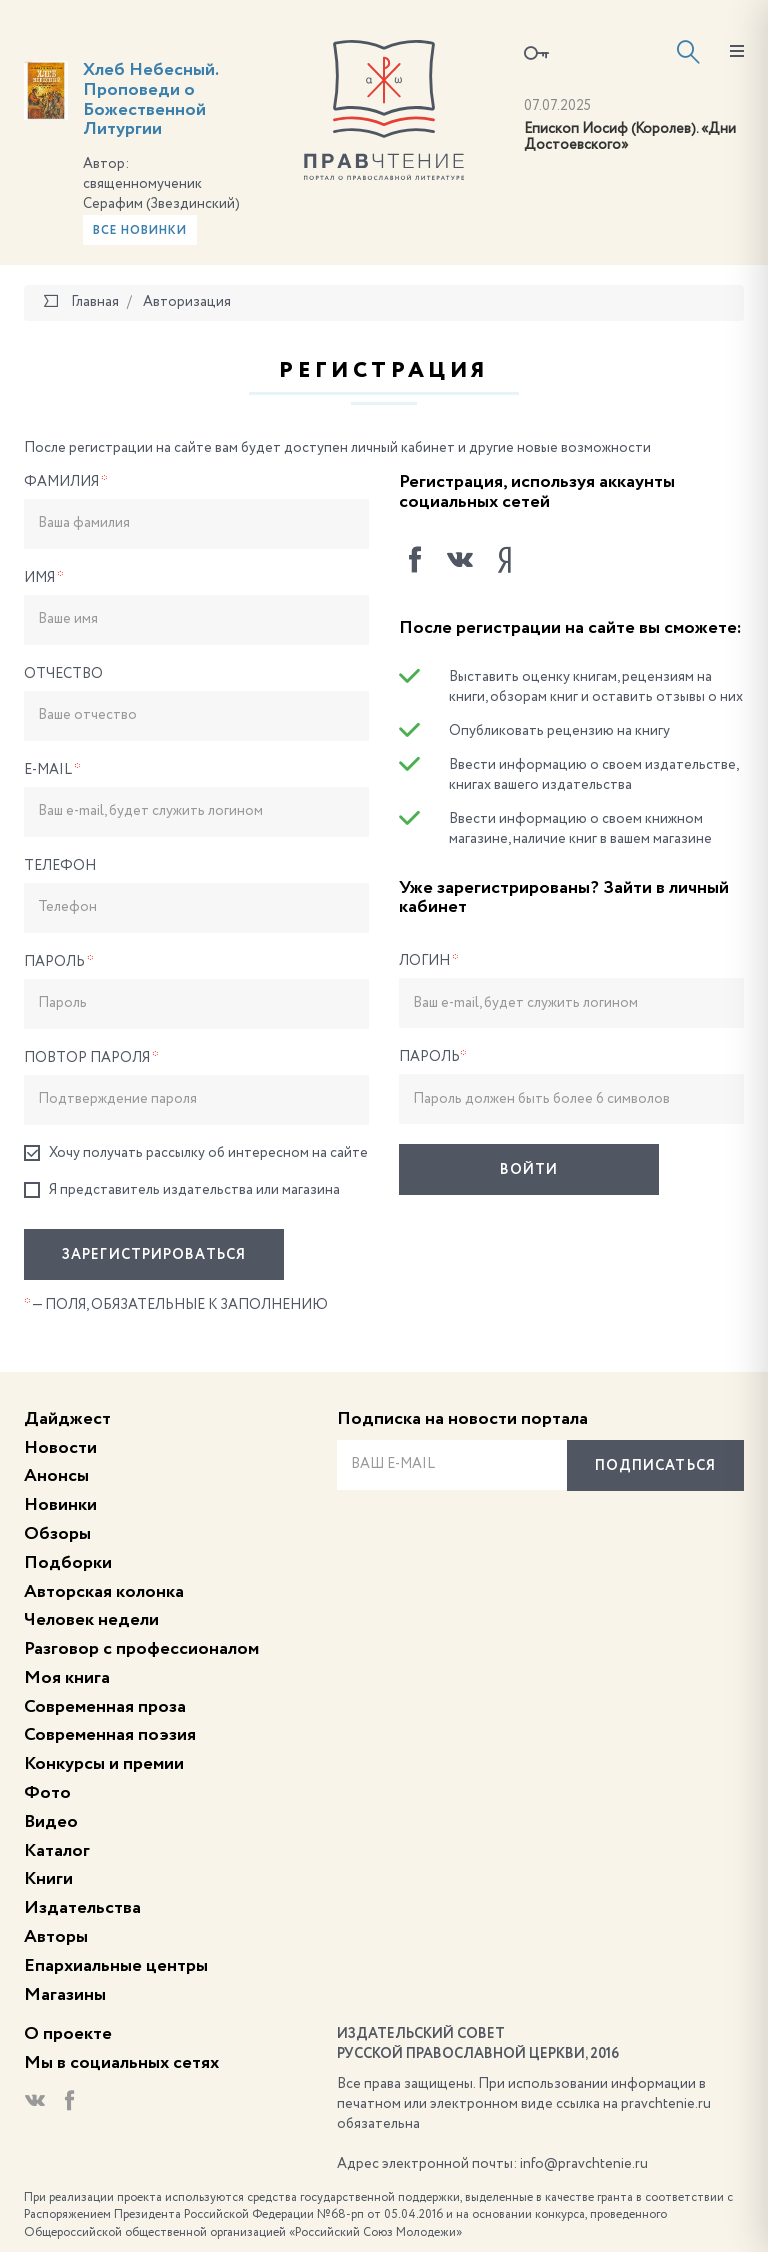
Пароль (59, 962)
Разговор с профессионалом (141, 1649)
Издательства (82, 1908)
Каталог (57, 1851)
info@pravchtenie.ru (584, 2164)
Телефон (60, 866)
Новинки (60, 1505)
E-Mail (52, 770)
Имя (44, 578)
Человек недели (91, 1620)
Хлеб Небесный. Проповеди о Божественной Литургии (150, 99)
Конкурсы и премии (104, 1764)
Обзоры (57, 1534)
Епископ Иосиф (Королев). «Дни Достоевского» (630, 137)
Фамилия (66, 482)
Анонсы (56, 1476)
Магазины (65, 1995)
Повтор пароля (91, 1058)
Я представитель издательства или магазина (182, 1190)
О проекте (68, 2034)
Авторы (56, 1937)
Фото (47, 1793)
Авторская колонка (104, 1592)
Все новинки (140, 231)
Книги (48, 1879)
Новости (60, 1448)
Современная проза (105, 1707)
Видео (51, 1822)
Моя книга (67, 1678)
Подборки (68, 1563)
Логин (429, 961)
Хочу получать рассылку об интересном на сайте (196, 1153)
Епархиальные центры (116, 1966)
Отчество (63, 674)
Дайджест (67, 1419)
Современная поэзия (110, 1735)
